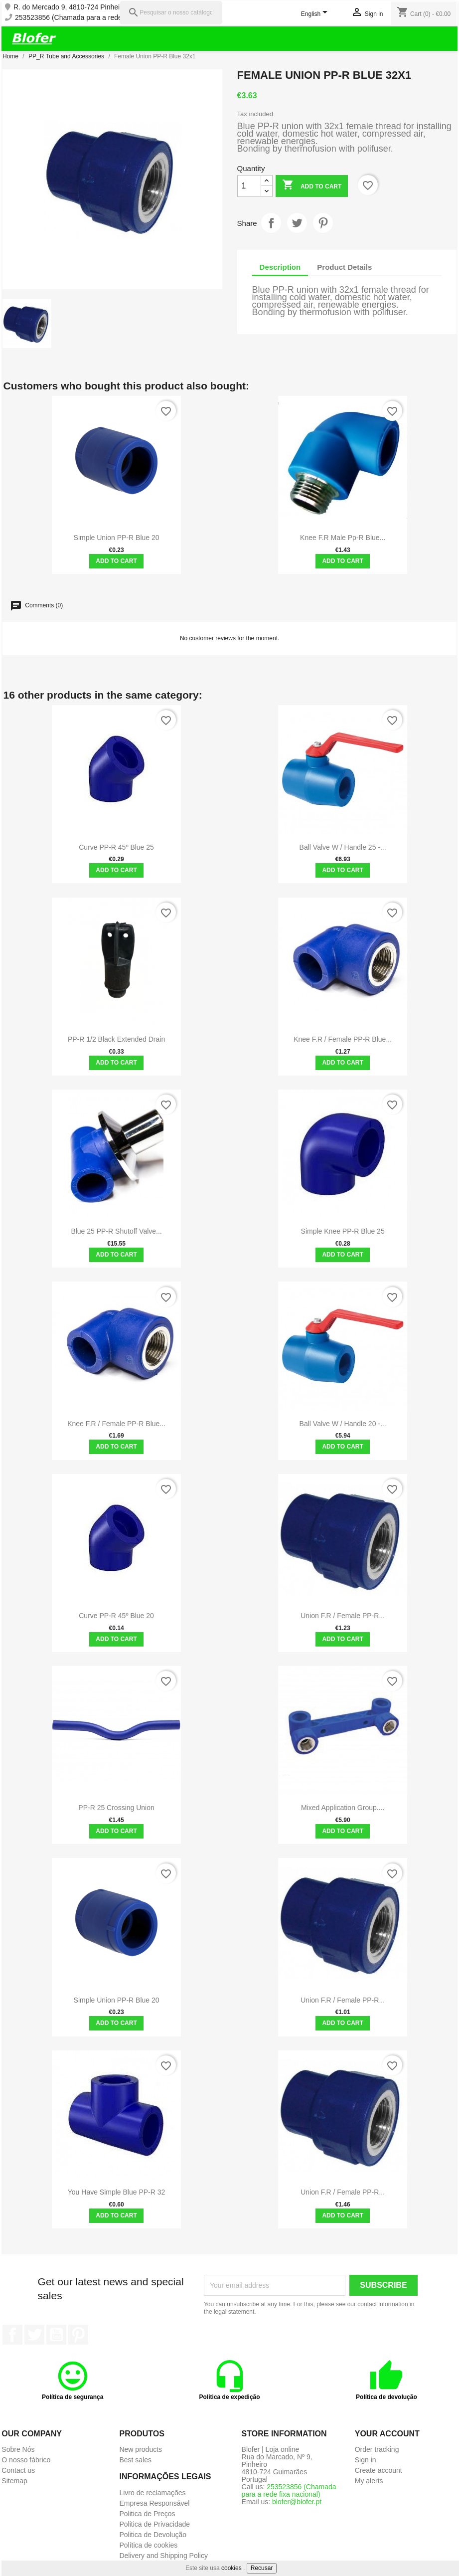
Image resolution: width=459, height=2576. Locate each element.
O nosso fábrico (25, 2460)
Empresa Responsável (154, 2503)
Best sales (135, 2460)
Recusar (262, 2568)
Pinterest (323, 223)
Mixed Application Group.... (342, 1808)
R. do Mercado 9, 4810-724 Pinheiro (69, 7)
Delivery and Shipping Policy (163, 2556)
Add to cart (311, 186)
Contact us (18, 2470)
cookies (231, 2568)
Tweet (297, 223)
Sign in (365, 2460)
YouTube (56, 2335)
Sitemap (14, 2481)
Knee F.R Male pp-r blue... (342, 538)
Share (271, 223)
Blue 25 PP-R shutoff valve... (116, 1231)
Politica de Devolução (152, 2535)
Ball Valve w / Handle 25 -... (343, 847)
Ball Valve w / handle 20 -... (343, 1424)
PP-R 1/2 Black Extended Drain (116, 1039)
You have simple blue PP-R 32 (116, 2192)
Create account (378, 2470)
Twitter (34, 2335)
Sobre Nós (17, 2449)
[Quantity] (249, 186)
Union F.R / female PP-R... (343, 1616)
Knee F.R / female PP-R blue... (343, 1039)
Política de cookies (148, 2545)
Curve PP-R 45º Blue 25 (116, 847)
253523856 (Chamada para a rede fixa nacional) (90, 17)
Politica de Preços (147, 2514)
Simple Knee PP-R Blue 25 (343, 1231)
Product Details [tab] (344, 267)
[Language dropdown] (316, 14)
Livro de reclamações (152, 2493)
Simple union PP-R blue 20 (116, 538)
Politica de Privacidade (154, 2524)
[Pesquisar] (171, 12)
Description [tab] (280, 267)
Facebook (12, 2335)
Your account (387, 2433)
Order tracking (377, 2449)
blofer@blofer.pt (296, 2502)
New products (140, 2449)
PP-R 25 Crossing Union (116, 1808)
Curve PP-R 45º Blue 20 (116, 1616)
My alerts (369, 2481)
